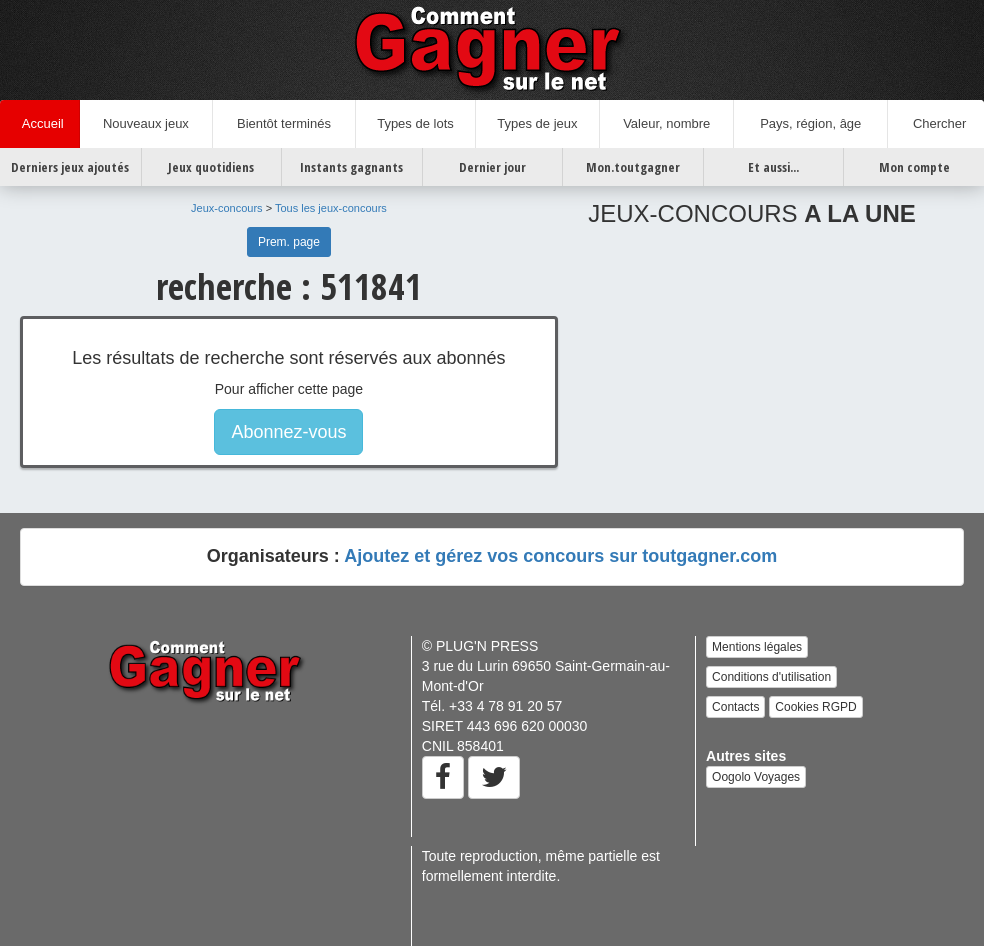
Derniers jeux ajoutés (70, 167)
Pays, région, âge (810, 123)
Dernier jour (492, 167)
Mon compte (914, 167)
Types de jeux (537, 123)
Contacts (735, 707)
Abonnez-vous (288, 432)
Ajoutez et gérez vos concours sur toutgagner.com (560, 556)
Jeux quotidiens (211, 167)
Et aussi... (773, 167)
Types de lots (415, 123)
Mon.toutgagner (633, 167)
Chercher (936, 123)
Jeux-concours (227, 208)
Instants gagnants (351, 167)
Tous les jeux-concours (331, 208)
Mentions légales (757, 647)
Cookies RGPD (815, 707)
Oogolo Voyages (756, 777)
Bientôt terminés (284, 123)
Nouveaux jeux (146, 123)
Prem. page (289, 242)
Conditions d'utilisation (771, 677)
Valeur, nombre (666, 123)
